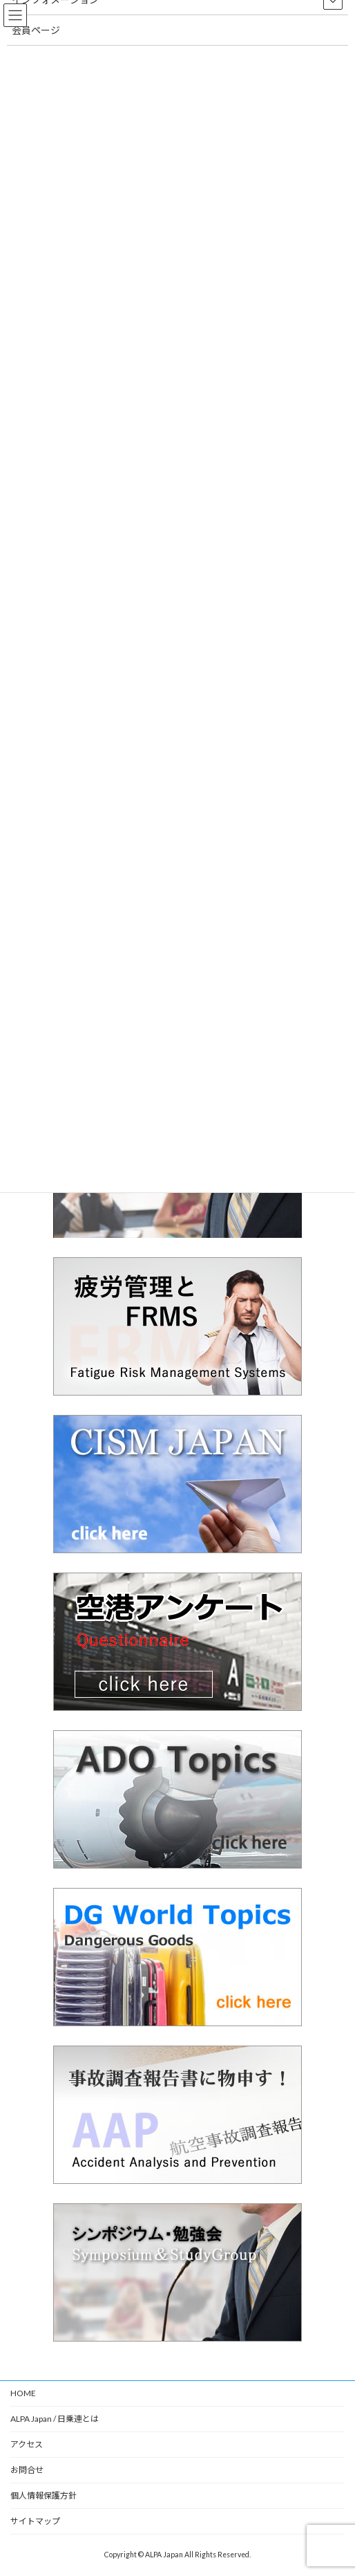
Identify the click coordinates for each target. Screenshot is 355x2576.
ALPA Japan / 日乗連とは (54, 2418)
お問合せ (27, 2470)
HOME (23, 2393)
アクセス (26, 2444)
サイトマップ (35, 2521)
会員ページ (36, 30)
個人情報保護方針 (43, 2495)
